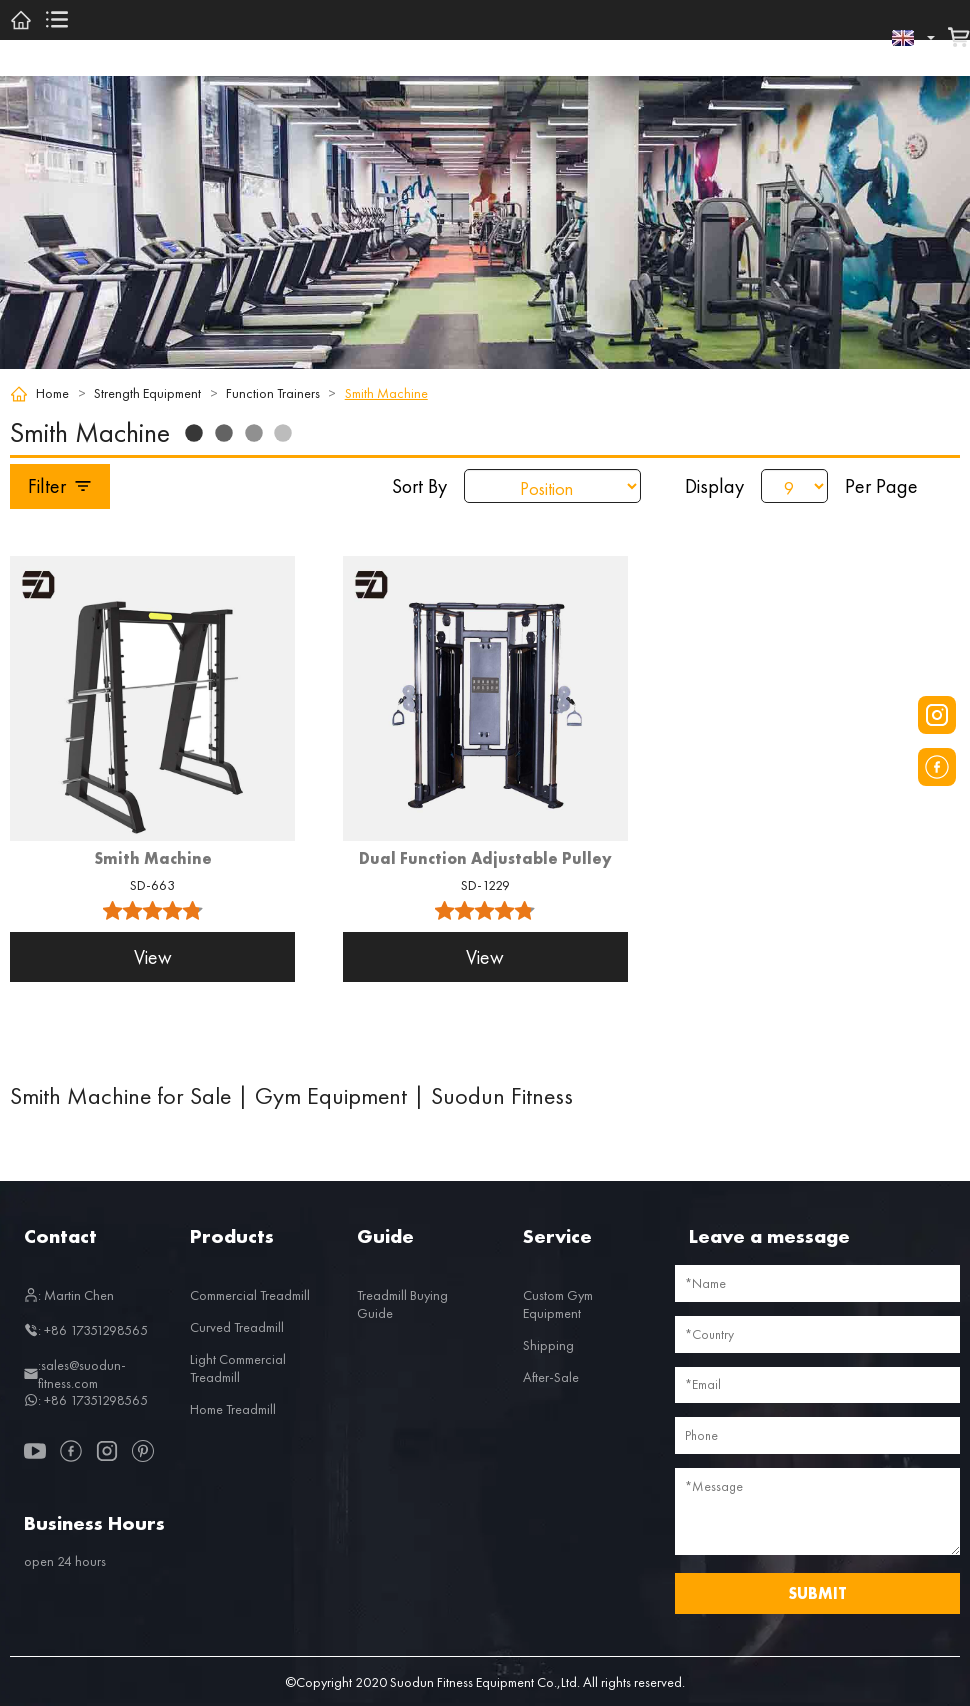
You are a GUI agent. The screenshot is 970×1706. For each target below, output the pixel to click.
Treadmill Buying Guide (402, 1304)
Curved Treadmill (237, 1327)
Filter (60, 486)
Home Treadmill (233, 1409)
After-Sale (551, 1377)
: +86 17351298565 (86, 1330)
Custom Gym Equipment (558, 1304)
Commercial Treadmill (250, 1295)
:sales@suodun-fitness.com (75, 1374)
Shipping (548, 1345)
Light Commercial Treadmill (238, 1368)
